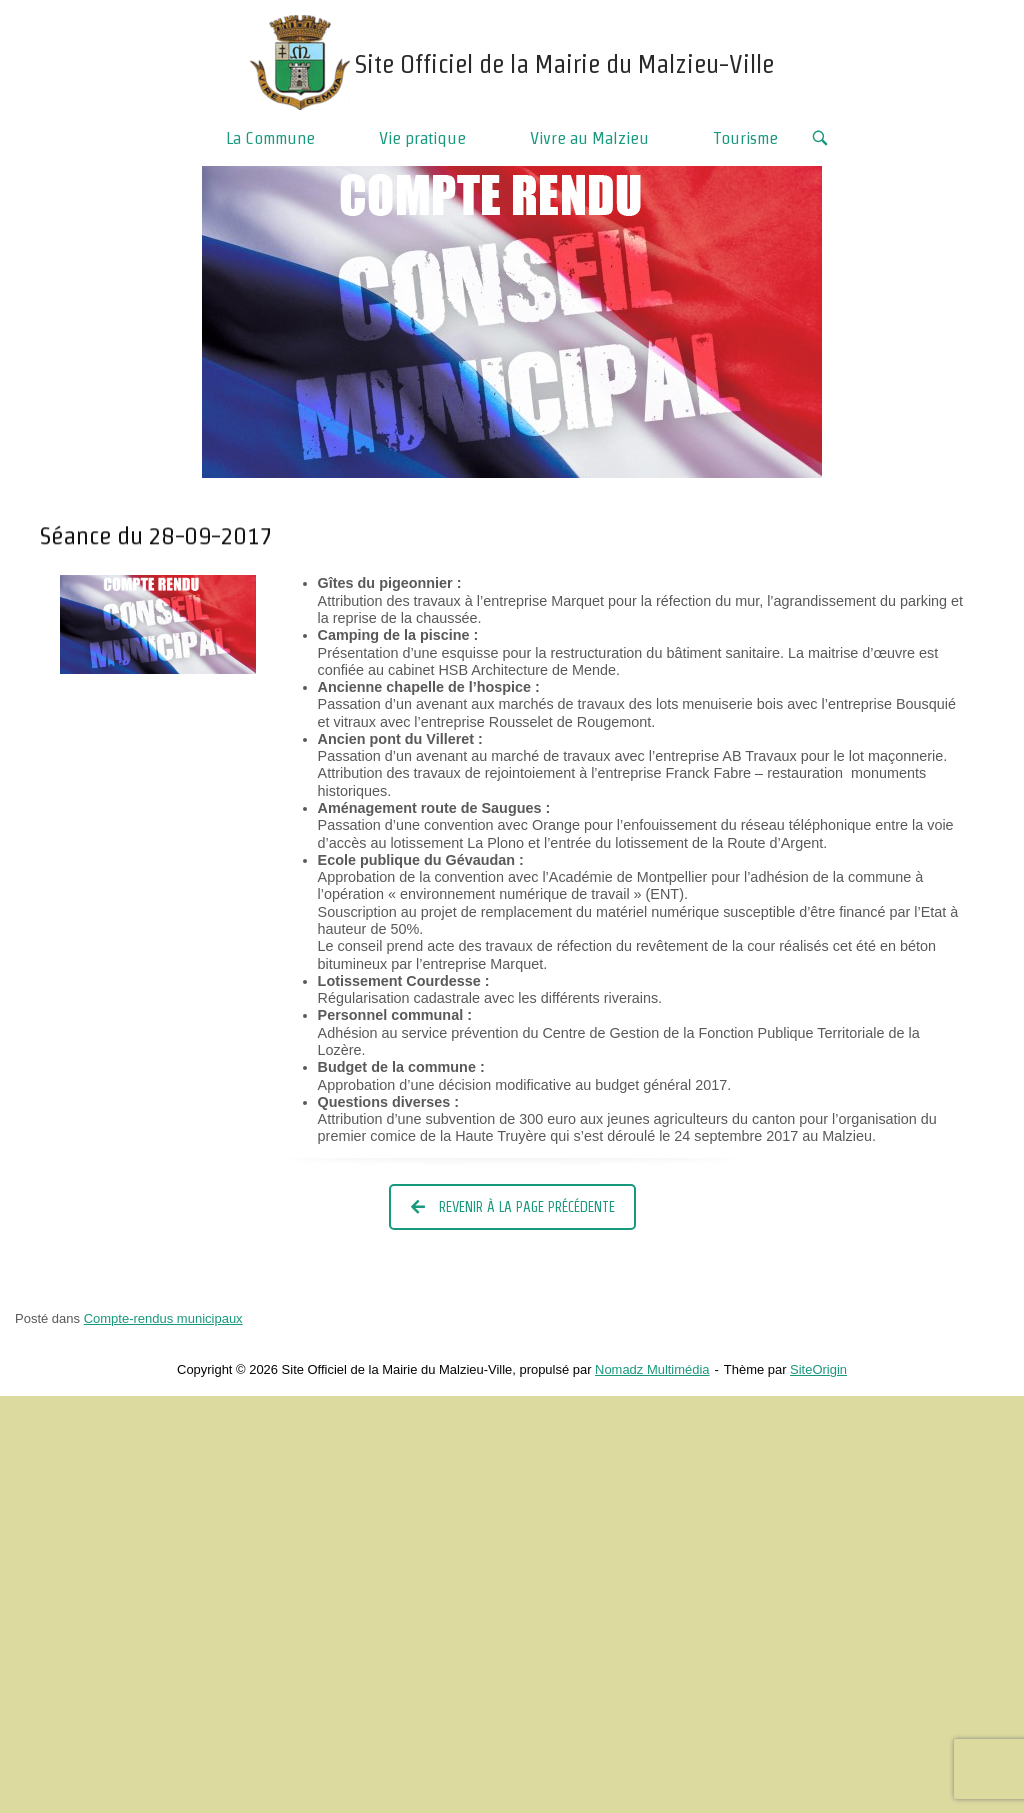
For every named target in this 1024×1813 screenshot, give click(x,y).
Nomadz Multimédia (652, 1369)
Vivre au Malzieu (589, 137)
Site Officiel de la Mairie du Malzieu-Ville (564, 64)
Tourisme (745, 137)
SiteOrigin (818, 1369)
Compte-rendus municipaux (163, 1318)
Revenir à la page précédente (513, 1207)
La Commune (270, 137)
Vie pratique (422, 137)
